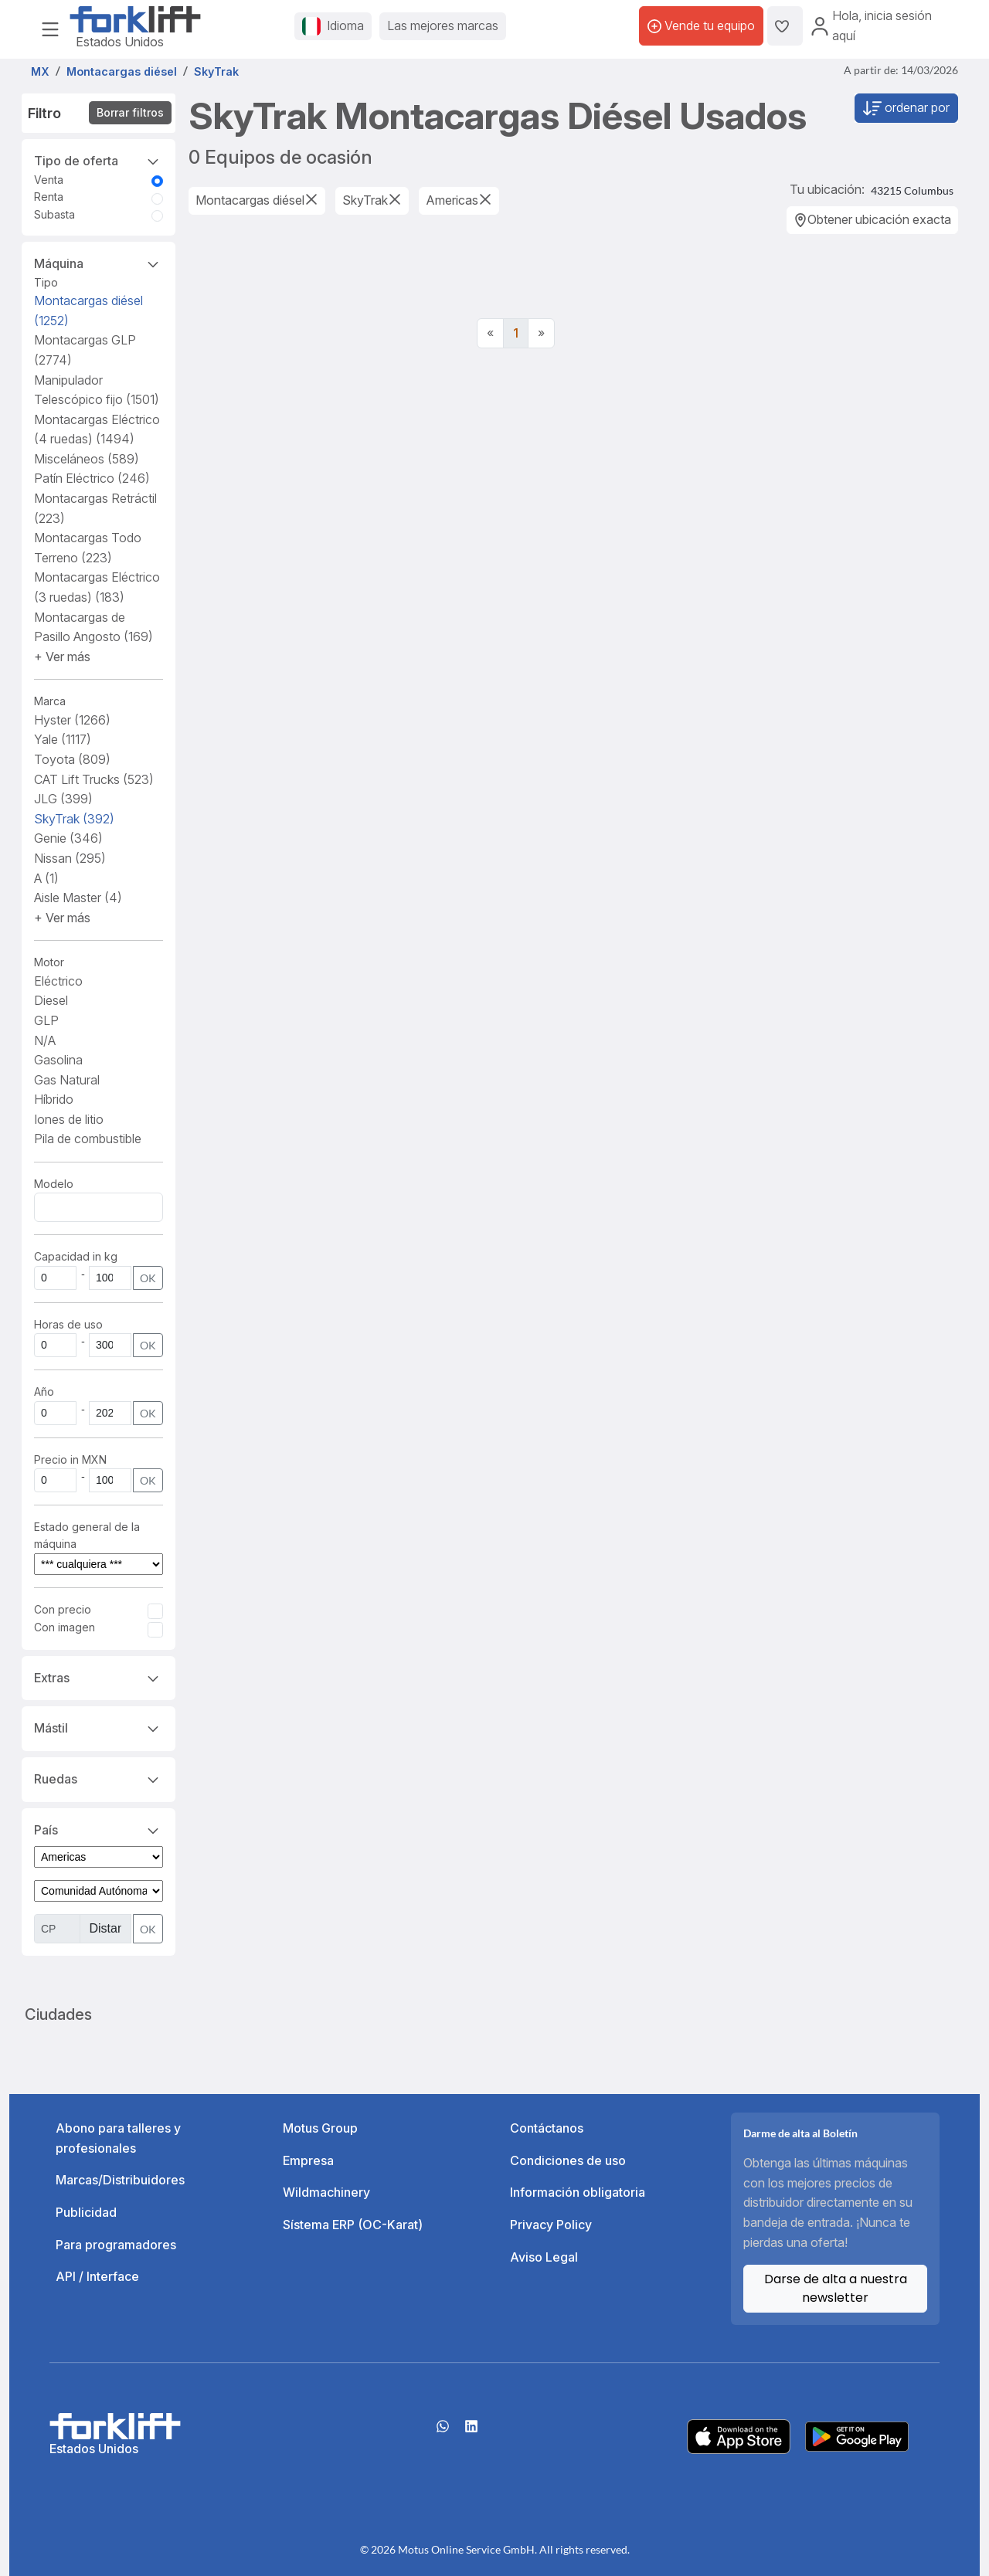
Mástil (98, 1727)
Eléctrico (58, 981)
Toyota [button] (72, 759)
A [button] (46, 878)
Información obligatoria (577, 2192)
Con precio (62, 1609)
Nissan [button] (70, 858)
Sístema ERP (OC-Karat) (353, 2224)
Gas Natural (67, 1080)
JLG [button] (63, 798)
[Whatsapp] (443, 2431)
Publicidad (86, 2212)
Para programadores (116, 2244)
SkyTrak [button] (74, 818)
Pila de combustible (87, 1138)
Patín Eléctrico (92, 478)
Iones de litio (69, 1119)
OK (148, 1278)
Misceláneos (86, 459)
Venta (48, 179)
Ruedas (98, 1778)
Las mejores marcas (442, 25)
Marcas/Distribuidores (120, 2179)
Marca (50, 701)
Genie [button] (68, 838)
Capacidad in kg (75, 1256)
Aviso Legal (544, 2257)
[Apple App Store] (739, 2435)
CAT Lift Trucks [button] (94, 779)
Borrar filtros (130, 112)
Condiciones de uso (568, 2160)
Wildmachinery (326, 2192)
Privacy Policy (551, 2224)
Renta (48, 196)
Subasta (54, 214)
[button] (62, 656)
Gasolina (58, 1059)
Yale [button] (62, 739)
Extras (98, 1676)
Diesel (51, 1000)
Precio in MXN (70, 1459)
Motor (49, 962)
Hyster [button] (72, 720)
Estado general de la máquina (87, 1535)
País (98, 1829)
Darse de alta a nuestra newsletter (835, 2288)
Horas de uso (68, 1324)
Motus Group (320, 2128)
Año (44, 1391)
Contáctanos (546, 2128)
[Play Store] (857, 2435)
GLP (46, 1020)
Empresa (308, 2160)
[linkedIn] (471, 2431)
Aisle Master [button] (78, 897)
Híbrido (53, 1099)
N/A (45, 1040)
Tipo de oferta (98, 159)
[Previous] (490, 333)
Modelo (53, 1183)
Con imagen (64, 1627)
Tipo (46, 282)
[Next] (541, 333)
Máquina (98, 262)
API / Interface (97, 2276)
